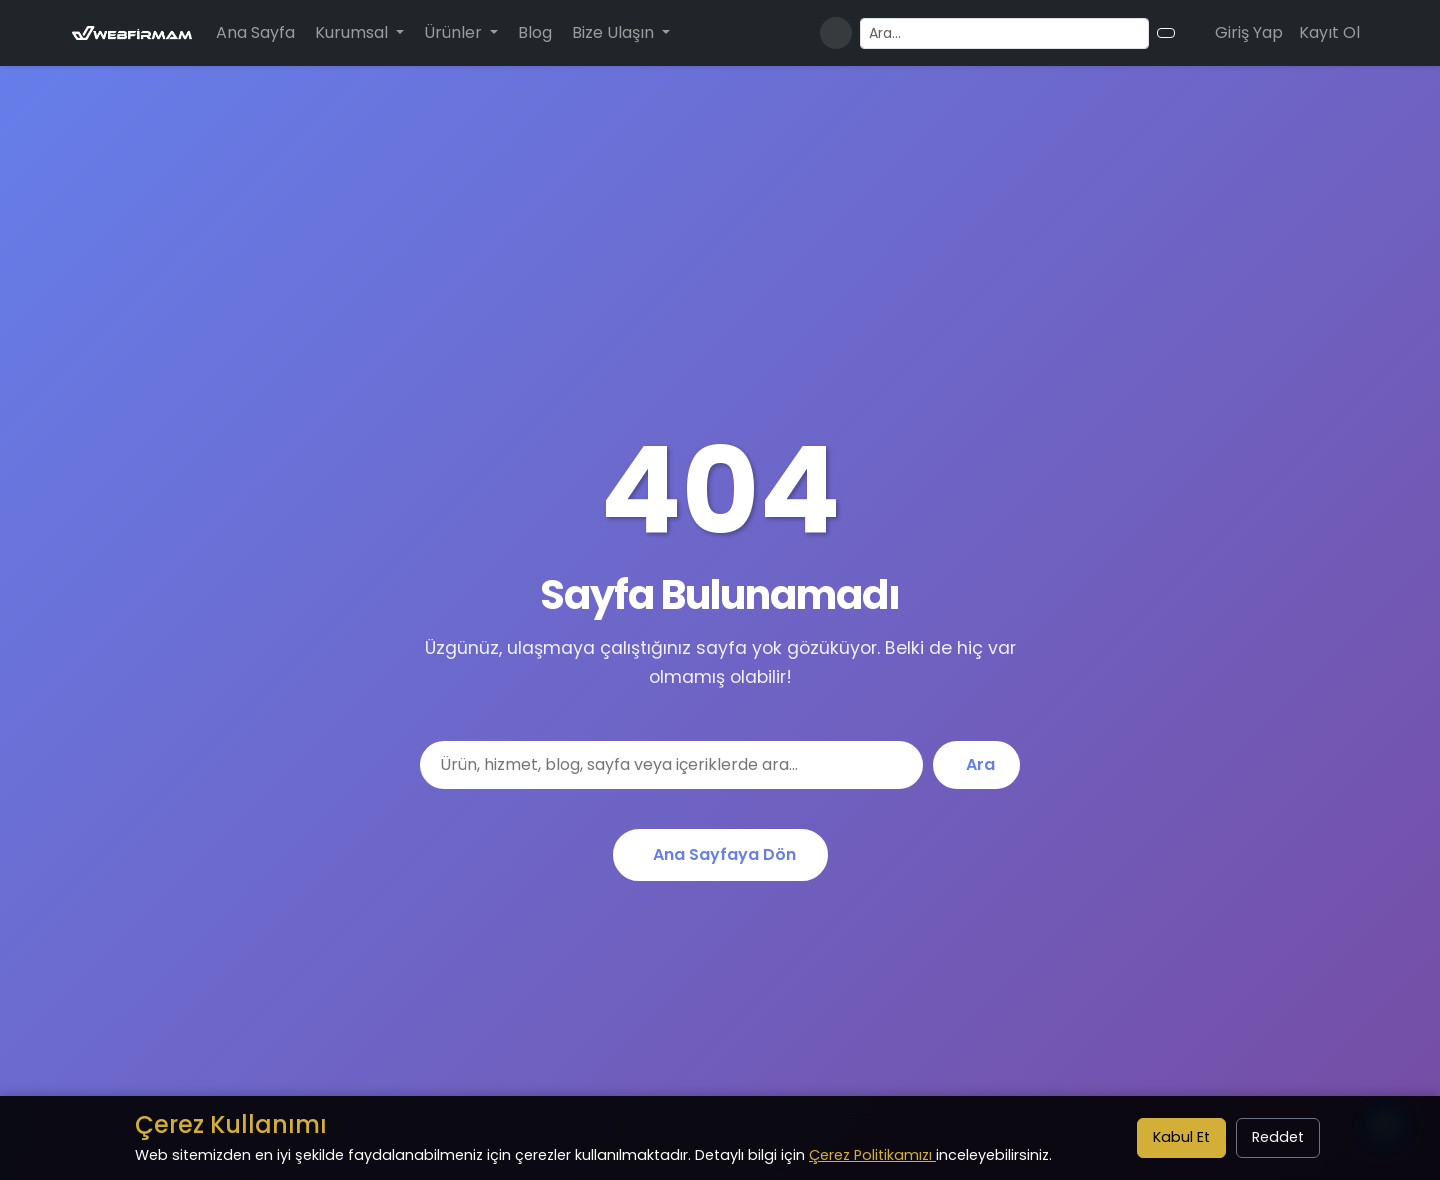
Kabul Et (1181, 1137)
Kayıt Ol (1329, 32)
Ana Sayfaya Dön (724, 854)
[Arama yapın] (1004, 33)
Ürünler (455, 32)
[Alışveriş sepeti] (1191, 33)
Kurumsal (353, 32)
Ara (980, 764)
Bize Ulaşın (615, 32)
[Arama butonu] (1166, 33)
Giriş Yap (1249, 32)
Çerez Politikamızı (872, 1155)
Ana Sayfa (255, 32)
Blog (535, 32)
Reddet (1278, 1137)
